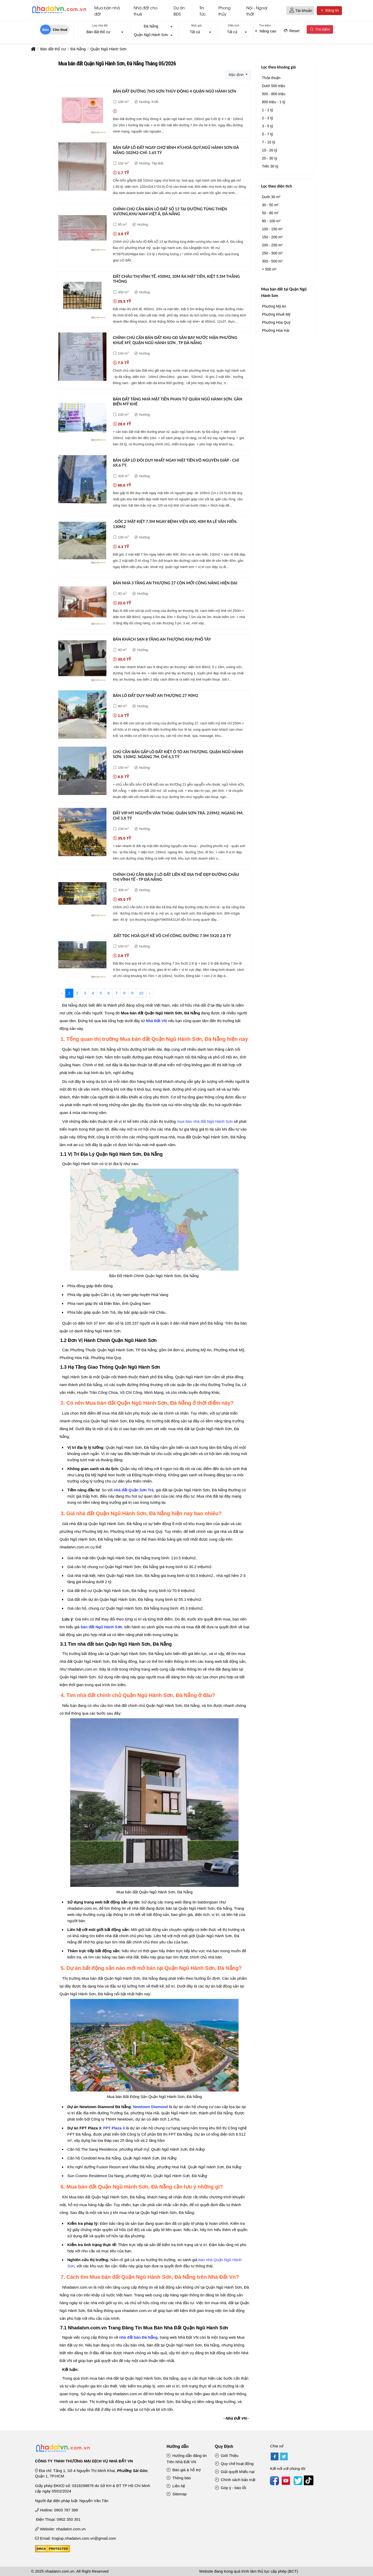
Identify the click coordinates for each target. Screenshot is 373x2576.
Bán (45, 30)
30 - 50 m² (270, 205)
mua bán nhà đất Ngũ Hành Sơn (205, 1121)
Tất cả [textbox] (195, 32)
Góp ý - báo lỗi (230, 2487)
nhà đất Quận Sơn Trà (134, 1490)
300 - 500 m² (272, 261)
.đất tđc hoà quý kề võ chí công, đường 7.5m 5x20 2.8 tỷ (172, 935)
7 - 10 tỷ (268, 142)
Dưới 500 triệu (273, 86)
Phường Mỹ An (274, 306)
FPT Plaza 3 (114, 2128)
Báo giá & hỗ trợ (184, 2470)
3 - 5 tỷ (267, 126)
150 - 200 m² (272, 237)
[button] (291, 11)
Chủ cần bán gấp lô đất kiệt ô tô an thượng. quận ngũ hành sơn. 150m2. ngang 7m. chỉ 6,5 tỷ (178, 754)
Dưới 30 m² (271, 197)
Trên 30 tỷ (270, 166)
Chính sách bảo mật (235, 2479)
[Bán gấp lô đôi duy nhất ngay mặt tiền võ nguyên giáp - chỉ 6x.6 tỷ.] (82, 480)
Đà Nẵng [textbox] (151, 26)
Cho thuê (60, 30)
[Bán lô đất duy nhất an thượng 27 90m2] (82, 715)
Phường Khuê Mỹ (276, 314)
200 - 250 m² (272, 245)
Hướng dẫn (178, 2446)
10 (141, 993)
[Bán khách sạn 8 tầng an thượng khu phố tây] (82, 659)
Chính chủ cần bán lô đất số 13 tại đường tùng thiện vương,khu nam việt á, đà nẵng (170, 211)
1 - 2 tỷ (267, 110)
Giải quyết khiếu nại (235, 2471)
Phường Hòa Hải (275, 330)
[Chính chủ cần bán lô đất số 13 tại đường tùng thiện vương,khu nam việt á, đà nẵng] (82, 229)
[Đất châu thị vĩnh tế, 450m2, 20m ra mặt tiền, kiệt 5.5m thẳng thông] (82, 296)
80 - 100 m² (271, 221)
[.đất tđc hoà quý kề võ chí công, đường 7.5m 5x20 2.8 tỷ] (82, 956)
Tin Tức (202, 10)
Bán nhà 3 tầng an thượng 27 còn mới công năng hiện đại (175, 582)
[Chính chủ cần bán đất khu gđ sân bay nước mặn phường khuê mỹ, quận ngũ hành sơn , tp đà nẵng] (82, 358)
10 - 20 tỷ (269, 150)
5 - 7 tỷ (267, 134)
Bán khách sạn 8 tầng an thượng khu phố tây (162, 639)
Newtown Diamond (150, 2106)
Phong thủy (224, 10)
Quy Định (224, 2446)
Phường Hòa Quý (276, 322)
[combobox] (100, 32)
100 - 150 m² (272, 229)
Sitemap (177, 2494)
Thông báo (179, 2478)
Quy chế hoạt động (234, 2463)
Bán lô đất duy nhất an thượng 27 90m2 (155, 695)
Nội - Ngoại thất (256, 10)
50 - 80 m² (270, 213)
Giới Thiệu (227, 2455)
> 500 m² (269, 269)
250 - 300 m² (272, 253)
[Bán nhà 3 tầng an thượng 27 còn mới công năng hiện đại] (82, 603)
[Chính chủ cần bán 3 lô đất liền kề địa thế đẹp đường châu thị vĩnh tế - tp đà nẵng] (82, 894)
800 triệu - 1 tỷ (273, 102)
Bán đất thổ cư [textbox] (98, 32)
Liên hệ (176, 2486)
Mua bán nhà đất (107, 10)
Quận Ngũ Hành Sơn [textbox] (151, 35)
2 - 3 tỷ (267, 118)
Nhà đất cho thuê (145, 10)
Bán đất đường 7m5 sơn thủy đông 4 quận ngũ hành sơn (174, 91)
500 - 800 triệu (273, 94)
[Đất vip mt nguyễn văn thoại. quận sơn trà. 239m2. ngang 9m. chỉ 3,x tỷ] (82, 833)
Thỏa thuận (271, 78)
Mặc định (237, 75)
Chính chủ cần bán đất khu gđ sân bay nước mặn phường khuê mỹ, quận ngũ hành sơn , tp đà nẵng (175, 340)
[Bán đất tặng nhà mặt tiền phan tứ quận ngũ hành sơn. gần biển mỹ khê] (82, 419)
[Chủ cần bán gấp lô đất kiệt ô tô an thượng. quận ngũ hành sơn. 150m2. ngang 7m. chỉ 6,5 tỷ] (82, 772)
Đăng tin (329, 11)
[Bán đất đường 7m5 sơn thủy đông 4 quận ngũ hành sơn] (82, 111)
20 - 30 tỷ (269, 158)
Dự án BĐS (179, 10)
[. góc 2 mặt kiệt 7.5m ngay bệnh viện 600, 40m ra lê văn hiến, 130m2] (82, 541)
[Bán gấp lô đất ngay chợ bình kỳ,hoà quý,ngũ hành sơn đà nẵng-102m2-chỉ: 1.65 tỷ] (82, 167)
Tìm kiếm (320, 29)
